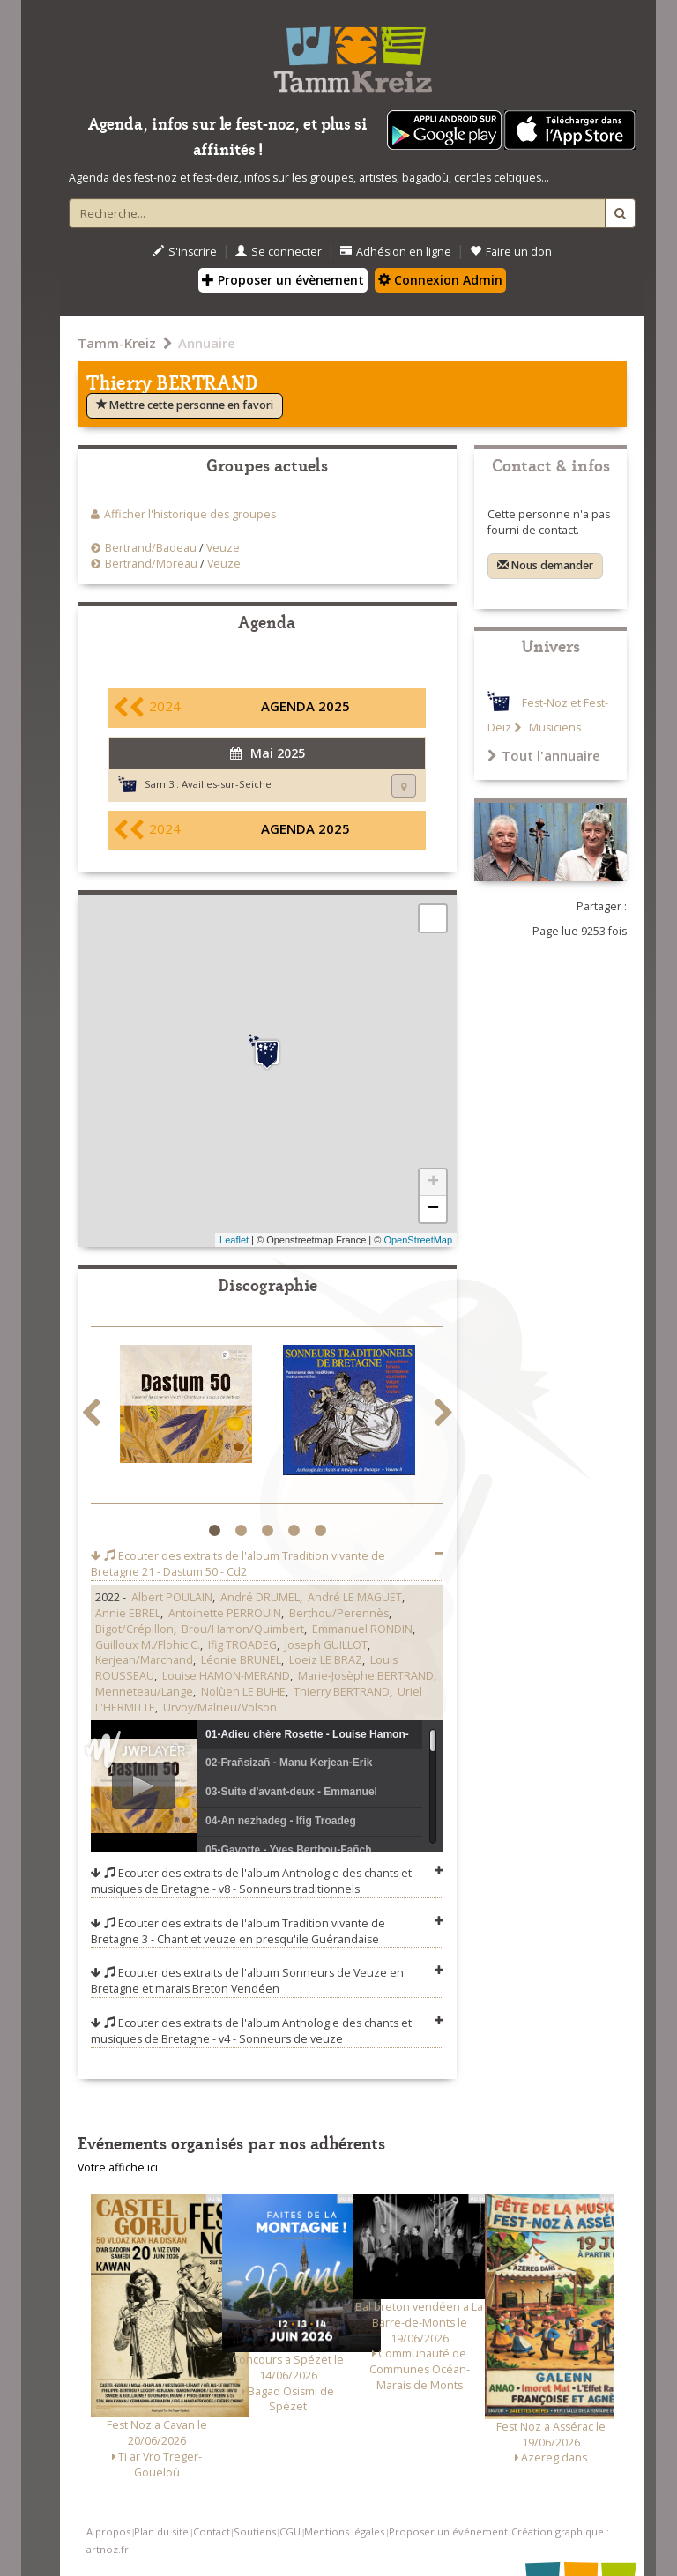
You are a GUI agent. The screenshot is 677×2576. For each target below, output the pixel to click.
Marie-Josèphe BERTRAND (366, 1675)
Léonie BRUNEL (241, 1659)
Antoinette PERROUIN (224, 1613)
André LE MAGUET (355, 1597)
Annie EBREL (127, 1613)
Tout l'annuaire (543, 755)
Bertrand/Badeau (151, 547)
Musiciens (553, 727)
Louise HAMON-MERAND (226, 1675)
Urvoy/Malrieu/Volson (220, 1707)
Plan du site (161, 2531)
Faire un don (511, 251)
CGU (290, 2531)
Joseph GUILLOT (326, 1644)
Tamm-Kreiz (117, 343)
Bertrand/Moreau (151, 563)
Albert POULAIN (171, 1597)
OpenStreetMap (417, 1240)
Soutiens (255, 2531)
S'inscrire (185, 251)
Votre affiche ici (118, 2167)
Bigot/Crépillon (134, 1629)
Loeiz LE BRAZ (325, 1659)
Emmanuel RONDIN (362, 1629)
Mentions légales (344, 2531)
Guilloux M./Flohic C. (147, 1644)
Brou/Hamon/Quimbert (243, 1629)
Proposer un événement (448, 2531)
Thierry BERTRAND (342, 1691)
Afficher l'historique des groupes (190, 514)
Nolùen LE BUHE (243, 1691)
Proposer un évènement (283, 279)
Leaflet (234, 1240)
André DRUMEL (260, 1597)
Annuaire (206, 343)
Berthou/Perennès (339, 1613)
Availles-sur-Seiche (227, 784)
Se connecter (278, 251)
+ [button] (433, 1182)
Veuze (223, 547)
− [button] (433, 1209)
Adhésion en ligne (395, 251)
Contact (211, 2531)
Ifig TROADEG (242, 1644)
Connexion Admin (440, 279)
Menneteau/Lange (144, 1691)
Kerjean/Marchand (144, 1659)
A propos (108, 2531)
